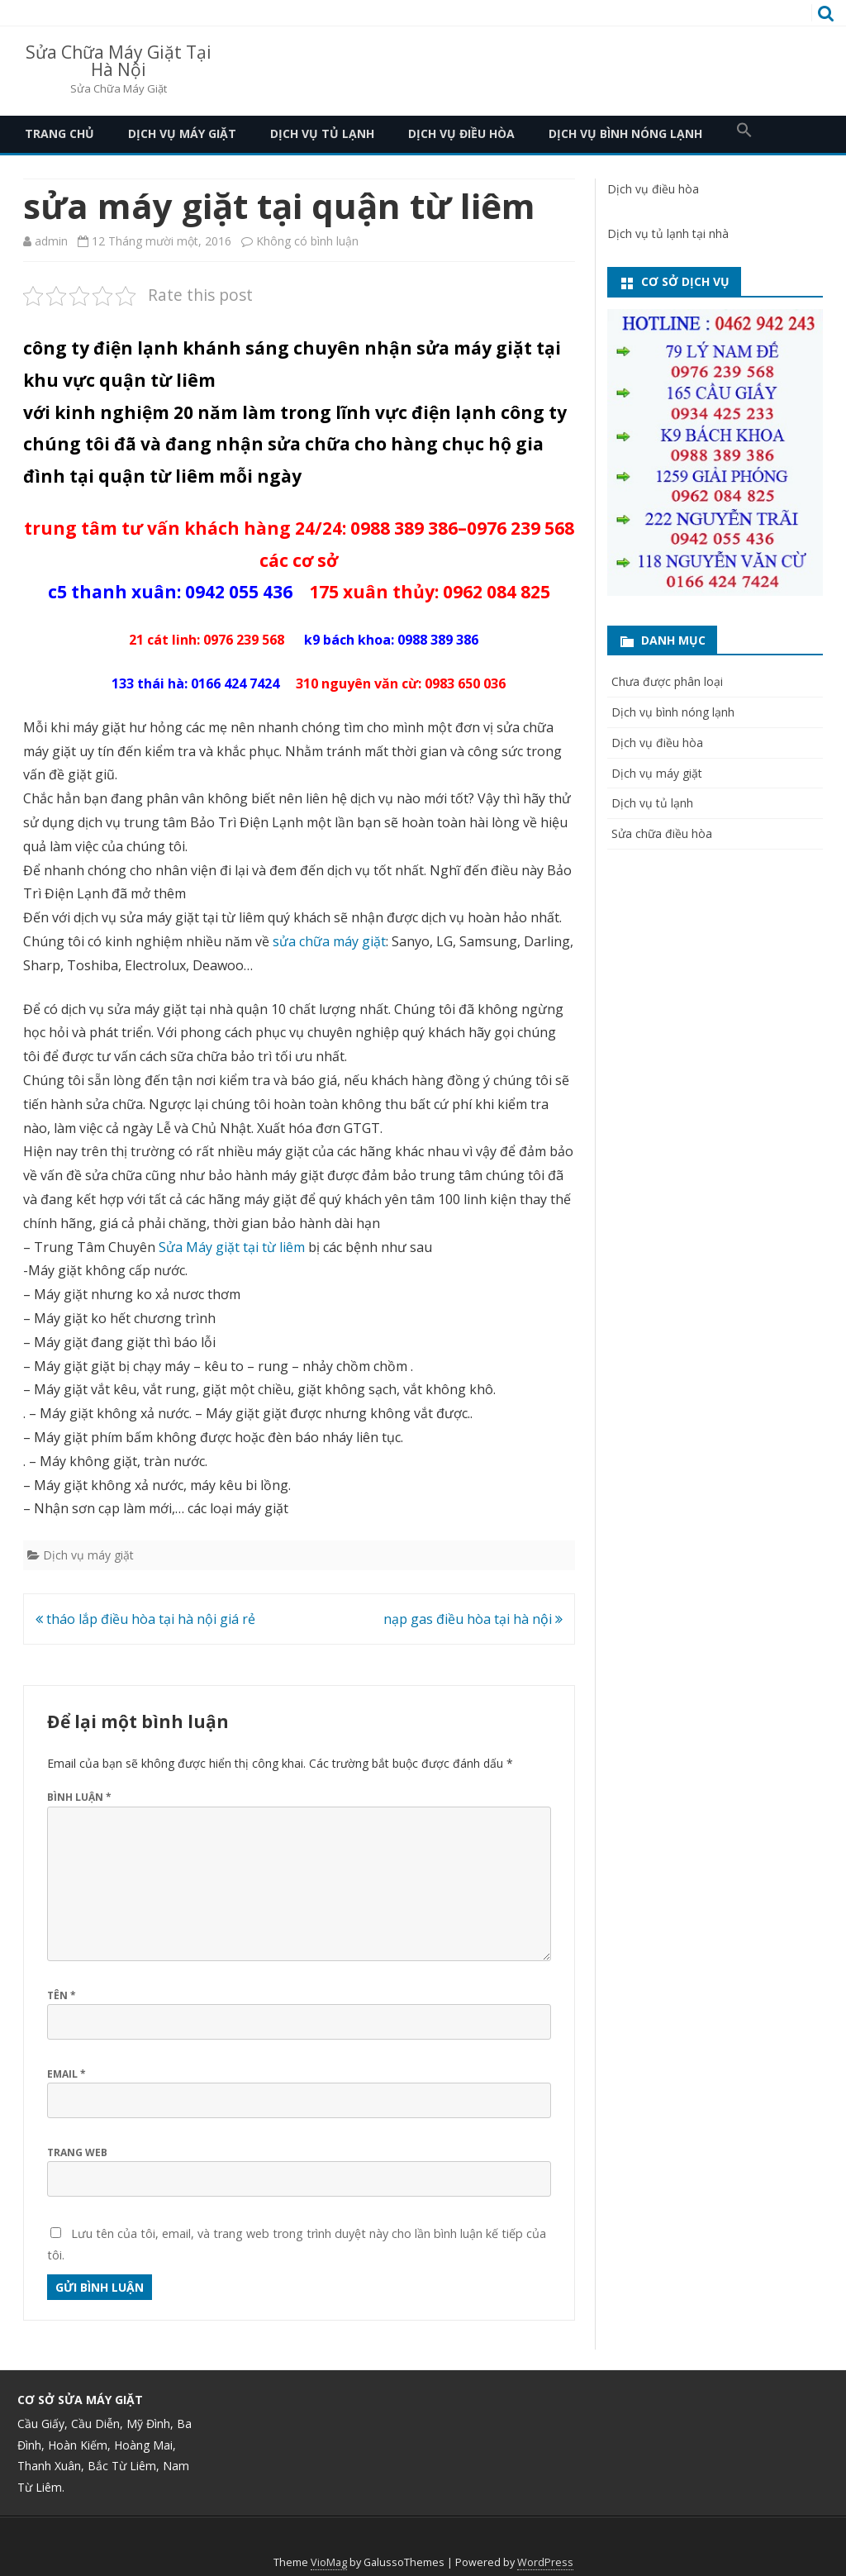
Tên (61, 1995)
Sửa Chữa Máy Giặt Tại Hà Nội (119, 61)
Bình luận (79, 1797)
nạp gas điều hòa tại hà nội (473, 1619)
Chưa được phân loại (667, 681)
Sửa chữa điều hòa (661, 833)
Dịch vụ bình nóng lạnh (625, 133)
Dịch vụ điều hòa (461, 133)
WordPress (545, 2562)
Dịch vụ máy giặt (182, 133)
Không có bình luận (307, 241)
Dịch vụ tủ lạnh (322, 133)
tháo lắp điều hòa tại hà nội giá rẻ (145, 1619)
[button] (744, 134)
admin (51, 241)
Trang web (77, 2152)
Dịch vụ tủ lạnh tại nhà (668, 233)
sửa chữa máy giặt (329, 941)
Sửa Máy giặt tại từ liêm (232, 1247)
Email (66, 2074)
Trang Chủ (59, 133)
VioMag (329, 2562)
